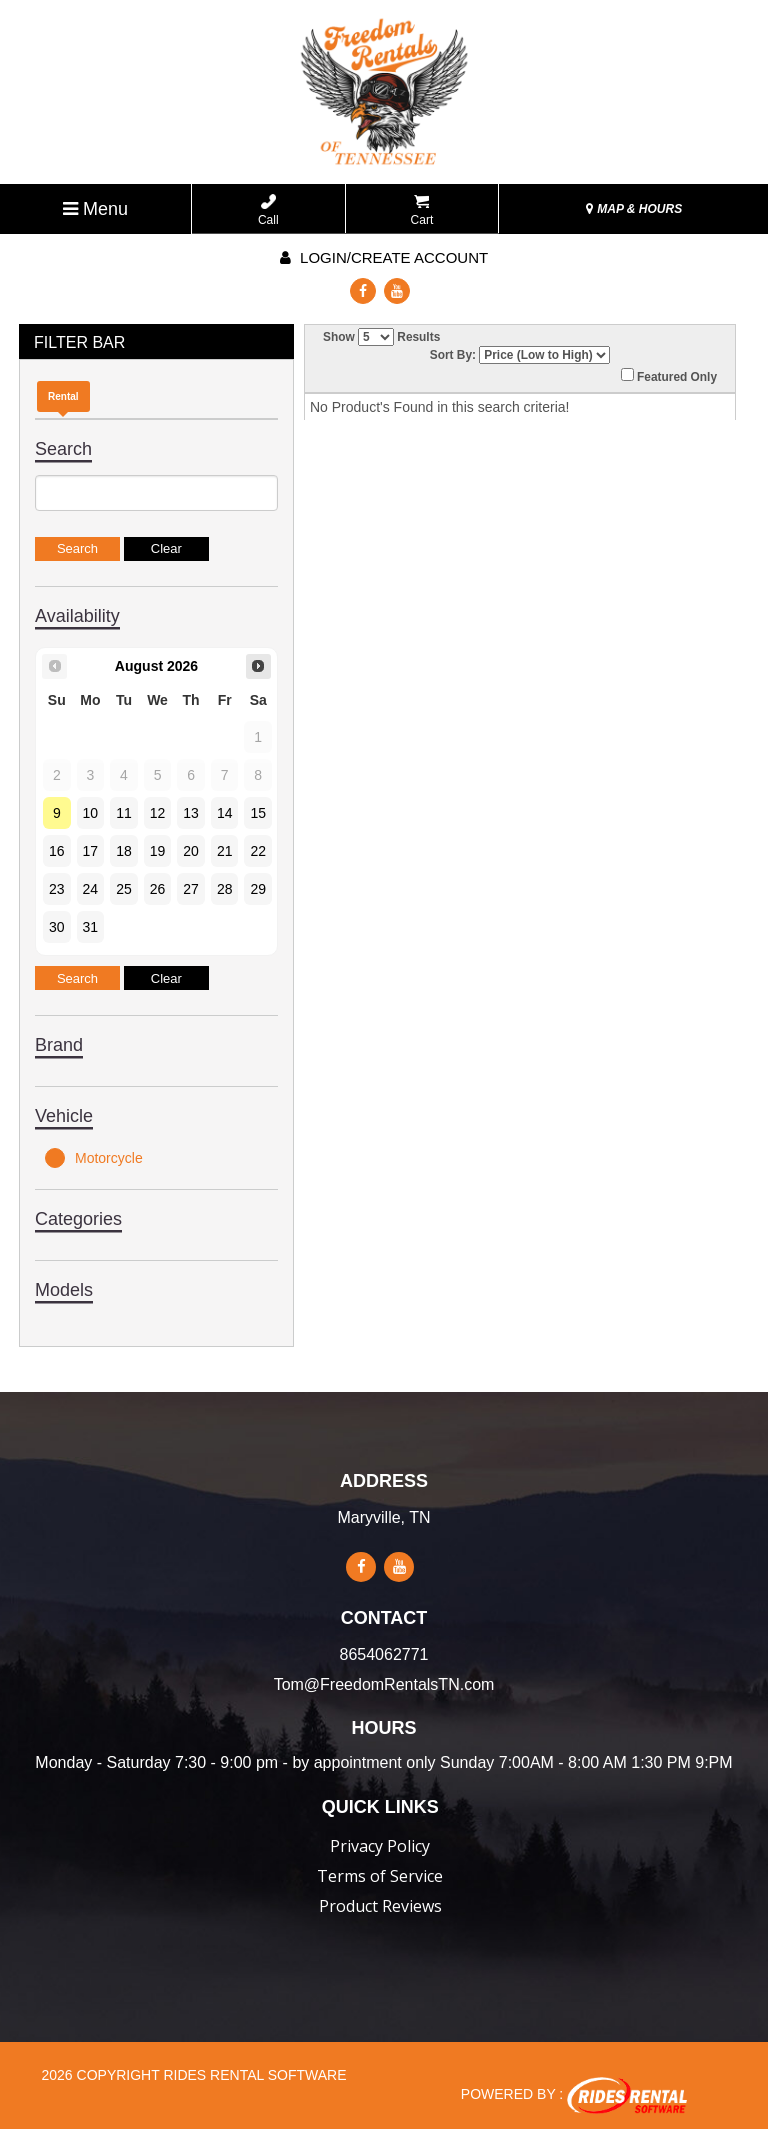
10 (91, 813)
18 (124, 851)
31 (91, 927)
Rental (63, 396)
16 (57, 851)
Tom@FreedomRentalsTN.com (384, 1684)
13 (191, 813)
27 (191, 889)
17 (91, 851)
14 (225, 813)
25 (124, 889)
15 (258, 813)
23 (57, 889)
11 (124, 813)
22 (258, 851)
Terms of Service (380, 1876)
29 (258, 889)
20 (191, 851)
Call (268, 210)
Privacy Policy (380, 1846)
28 (225, 889)
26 (158, 889)
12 (158, 813)
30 (57, 927)
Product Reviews (380, 1906)
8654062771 (384, 1654)
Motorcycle (94, 1158)
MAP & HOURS (634, 209)
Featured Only (669, 376)
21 (225, 851)
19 (158, 851)
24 (91, 889)
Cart (422, 210)
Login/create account (384, 257)
